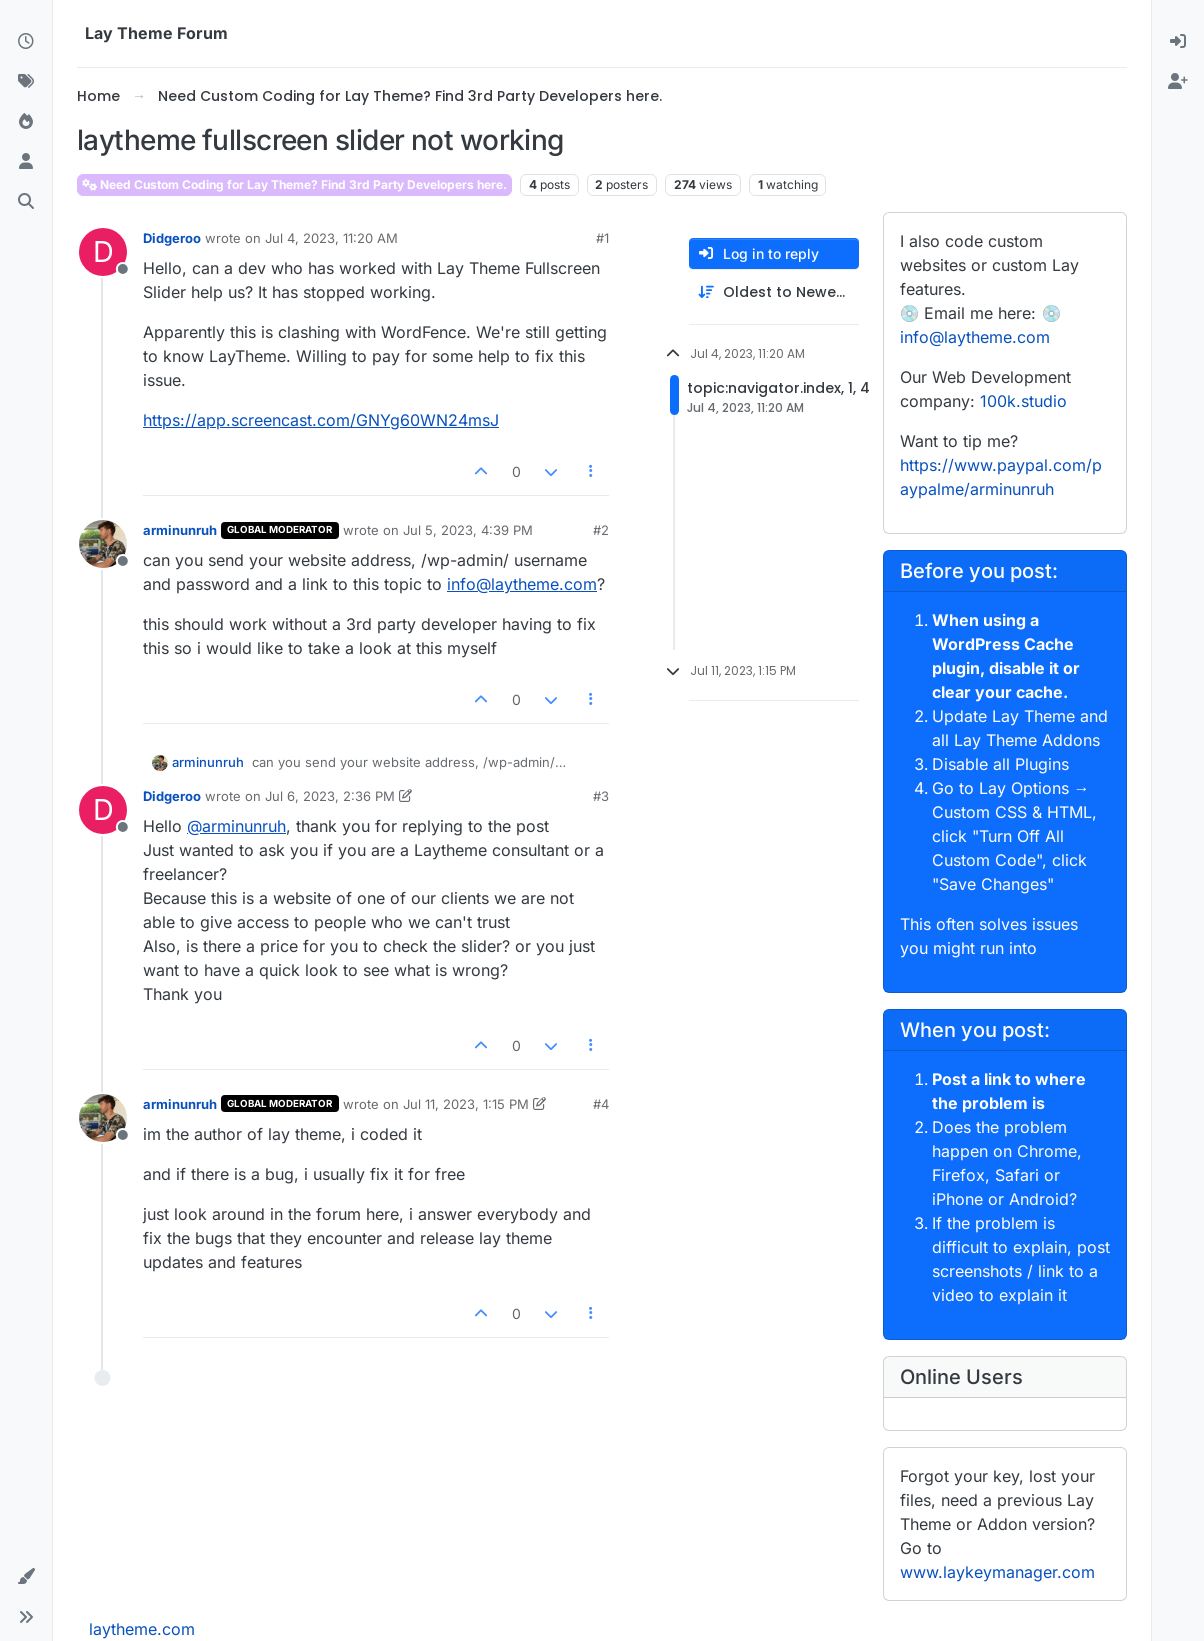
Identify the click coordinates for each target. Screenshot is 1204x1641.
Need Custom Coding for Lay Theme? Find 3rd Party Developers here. (294, 184)
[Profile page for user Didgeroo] (103, 252)
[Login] (1178, 42)
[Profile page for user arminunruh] (103, 544)
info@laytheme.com (522, 584)
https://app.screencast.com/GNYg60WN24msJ (321, 420)
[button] (26, 1577)
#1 (602, 238)
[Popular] (26, 122)
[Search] (26, 202)
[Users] (26, 162)
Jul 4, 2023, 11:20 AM (331, 238)
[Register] (1178, 82)
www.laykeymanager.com (997, 1572)
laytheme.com (142, 1629)
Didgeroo (172, 238)
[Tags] (26, 82)
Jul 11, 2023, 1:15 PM (466, 1104)
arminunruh (180, 530)
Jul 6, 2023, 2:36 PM (330, 796)
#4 (601, 1104)
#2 (601, 530)
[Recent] (26, 42)
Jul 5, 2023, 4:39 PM (468, 530)
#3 (601, 796)
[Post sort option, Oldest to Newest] (774, 292)
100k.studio (1023, 401)
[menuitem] (1178, 42)
